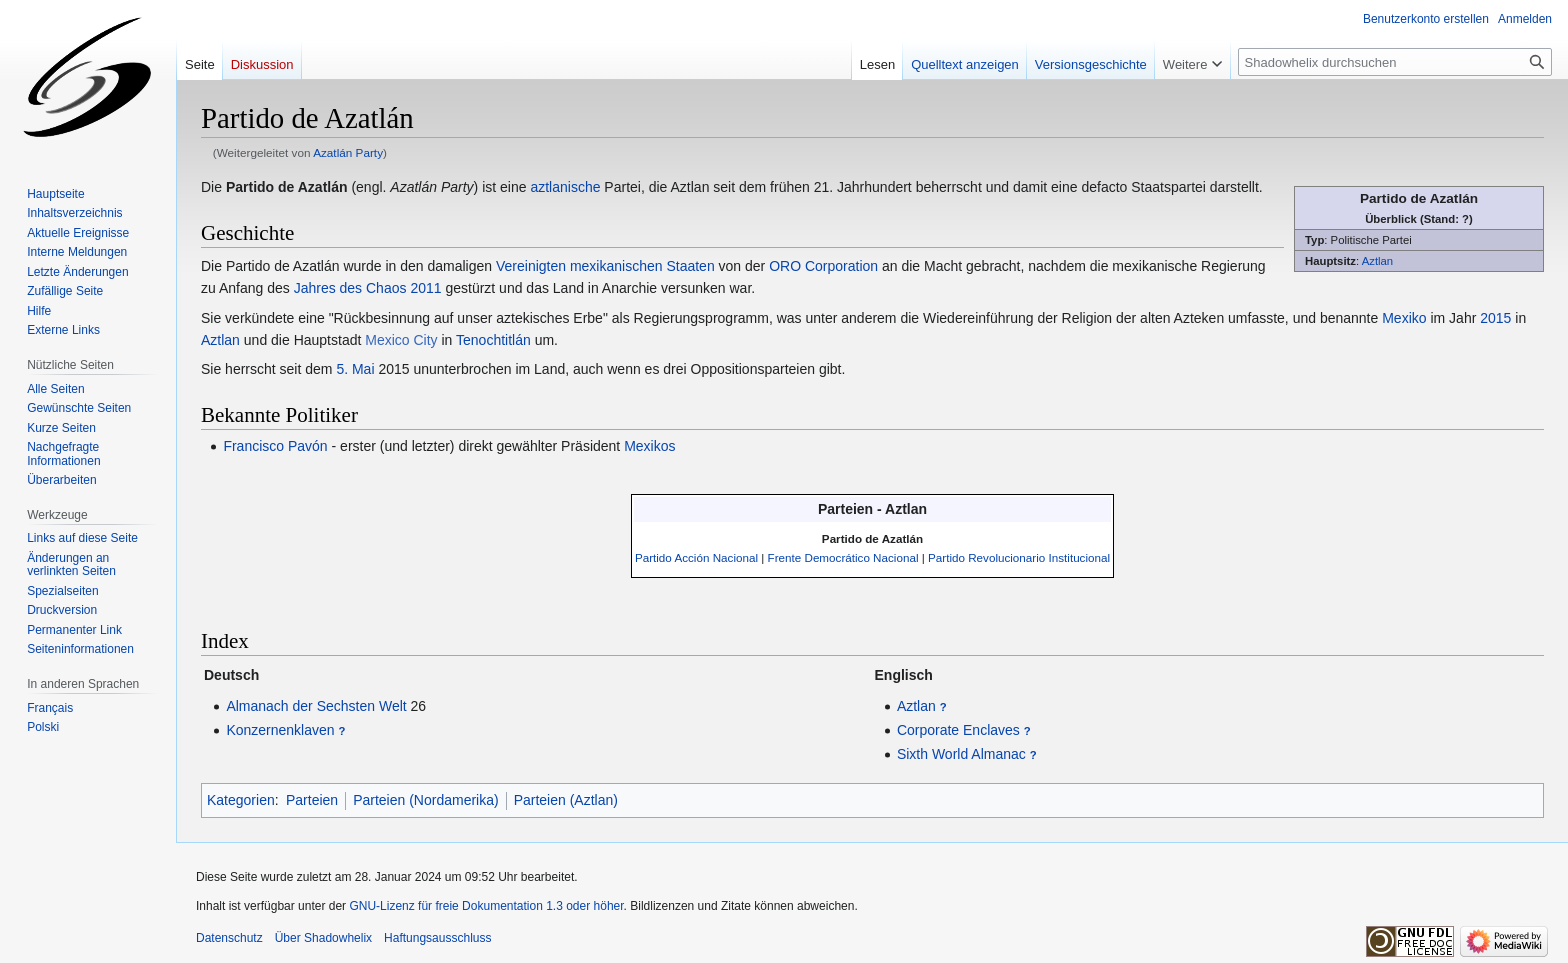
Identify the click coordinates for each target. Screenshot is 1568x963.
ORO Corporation (823, 266)
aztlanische (565, 187)
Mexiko (1404, 318)
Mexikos (649, 446)
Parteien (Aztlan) (566, 800)
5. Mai (355, 369)
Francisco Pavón (275, 446)
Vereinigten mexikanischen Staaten (605, 266)
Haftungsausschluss (437, 938)
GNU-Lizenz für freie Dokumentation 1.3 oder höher (486, 906)
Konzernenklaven (280, 730)
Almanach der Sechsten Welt (316, 706)
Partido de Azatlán (872, 538)
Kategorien (241, 800)
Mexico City (401, 340)
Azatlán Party (348, 152)
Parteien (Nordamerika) (426, 800)
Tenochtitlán (493, 340)
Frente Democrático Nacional (843, 557)
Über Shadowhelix (323, 938)
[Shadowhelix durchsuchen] (1395, 62)
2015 (1495, 318)
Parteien (312, 800)
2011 (425, 288)
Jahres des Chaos (350, 288)
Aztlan (1377, 261)
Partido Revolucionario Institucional (1019, 557)
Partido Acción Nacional (696, 557)
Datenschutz (229, 938)
